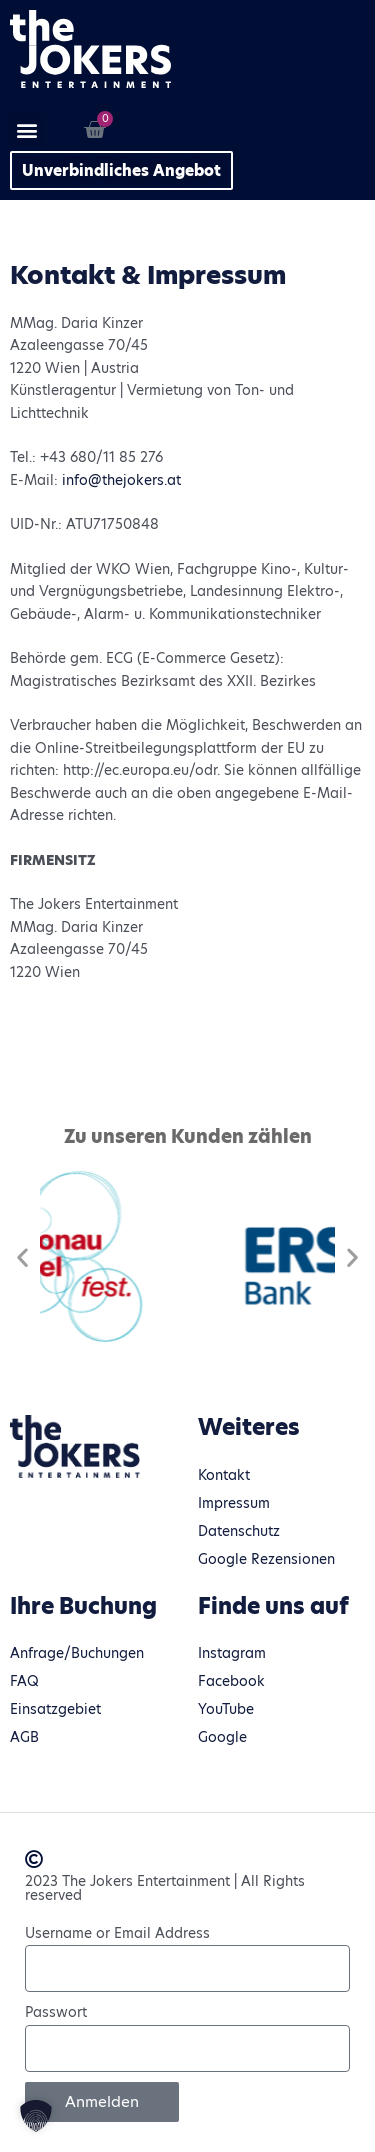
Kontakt (224, 1475)
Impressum (234, 1503)
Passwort (56, 2012)
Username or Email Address (117, 1933)
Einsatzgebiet (55, 1709)
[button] (26, 129)
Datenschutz (239, 1531)
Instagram (232, 1653)
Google (222, 1737)
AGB (24, 1737)
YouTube (226, 1709)
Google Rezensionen (266, 1559)
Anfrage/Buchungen (77, 1653)
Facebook (231, 1681)
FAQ (24, 1681)
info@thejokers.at (121, 480)
